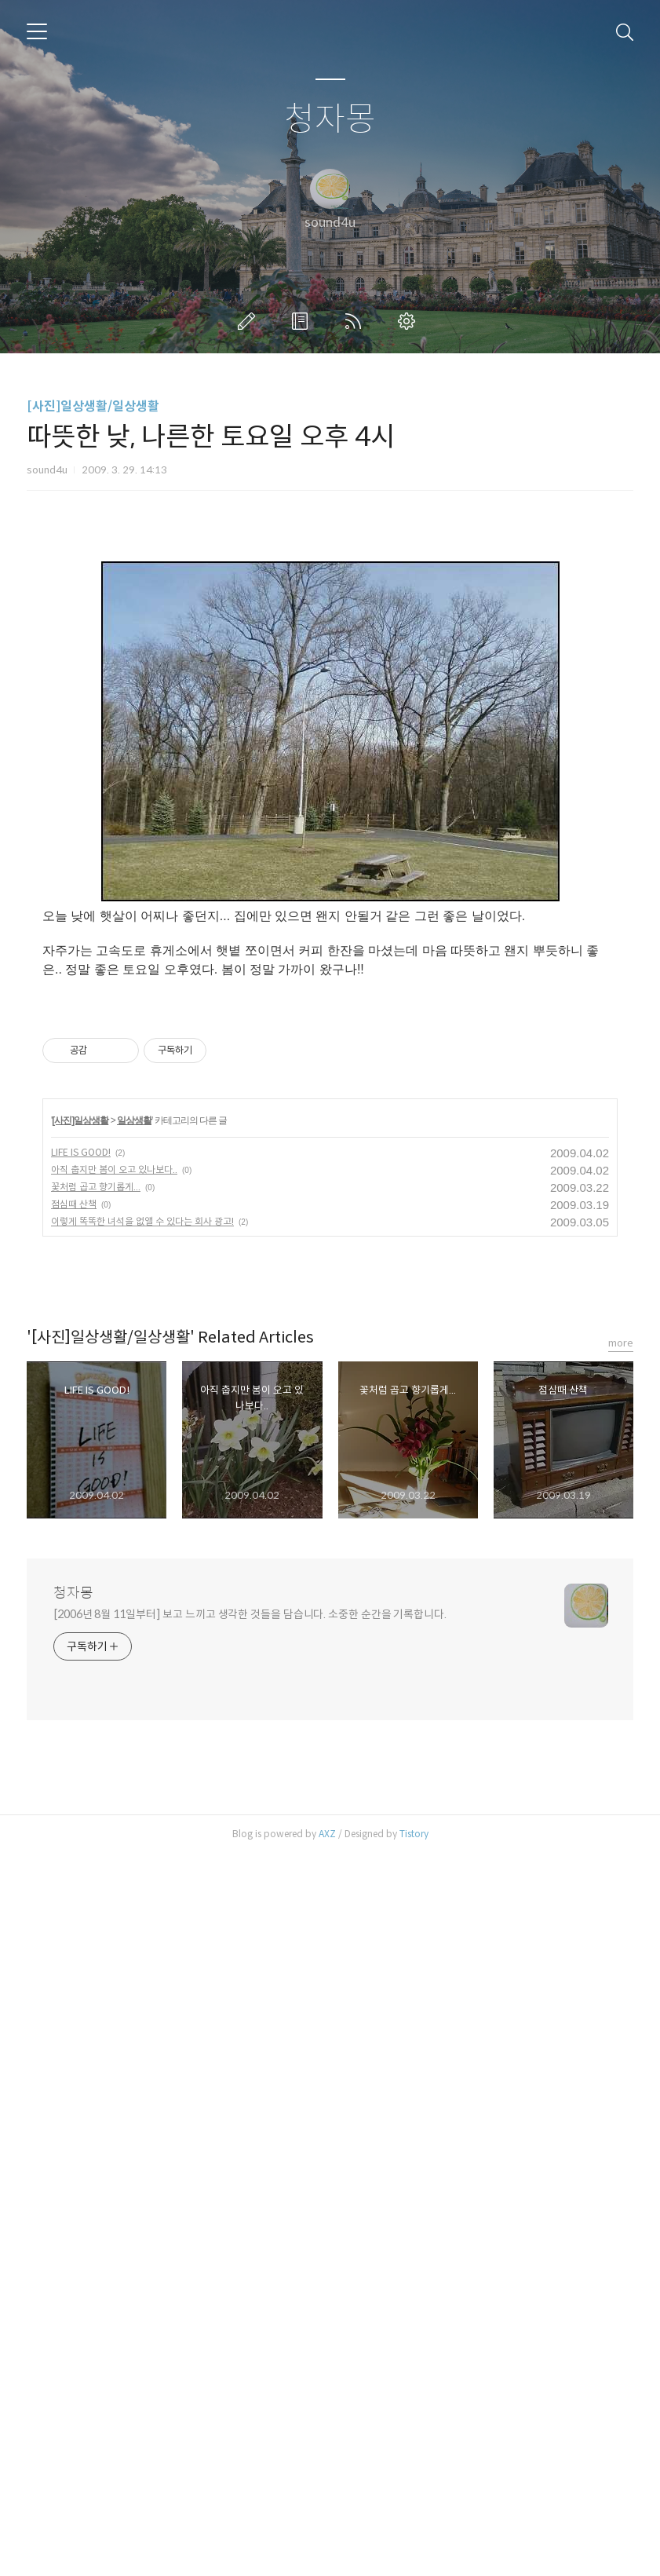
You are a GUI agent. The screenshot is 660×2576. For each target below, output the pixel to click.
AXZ (327, 2556)
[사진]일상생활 (80, 1842)
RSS (356, 321)
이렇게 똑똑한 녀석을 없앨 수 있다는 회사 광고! (142, 1943)
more (620, 2065)
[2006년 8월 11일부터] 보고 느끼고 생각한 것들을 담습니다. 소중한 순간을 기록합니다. (250, 2336)
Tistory (413, 2556)
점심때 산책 (74, 1926)
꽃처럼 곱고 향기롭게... (95, 1909)
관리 (409, 321)
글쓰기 (249, 321)
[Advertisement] (330, 655)
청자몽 (330, 119)
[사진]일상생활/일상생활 (93, 406)
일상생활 (134, 1842)
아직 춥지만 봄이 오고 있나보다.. (114, 1892)
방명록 (303, 321)
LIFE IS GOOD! (81, 1874)
